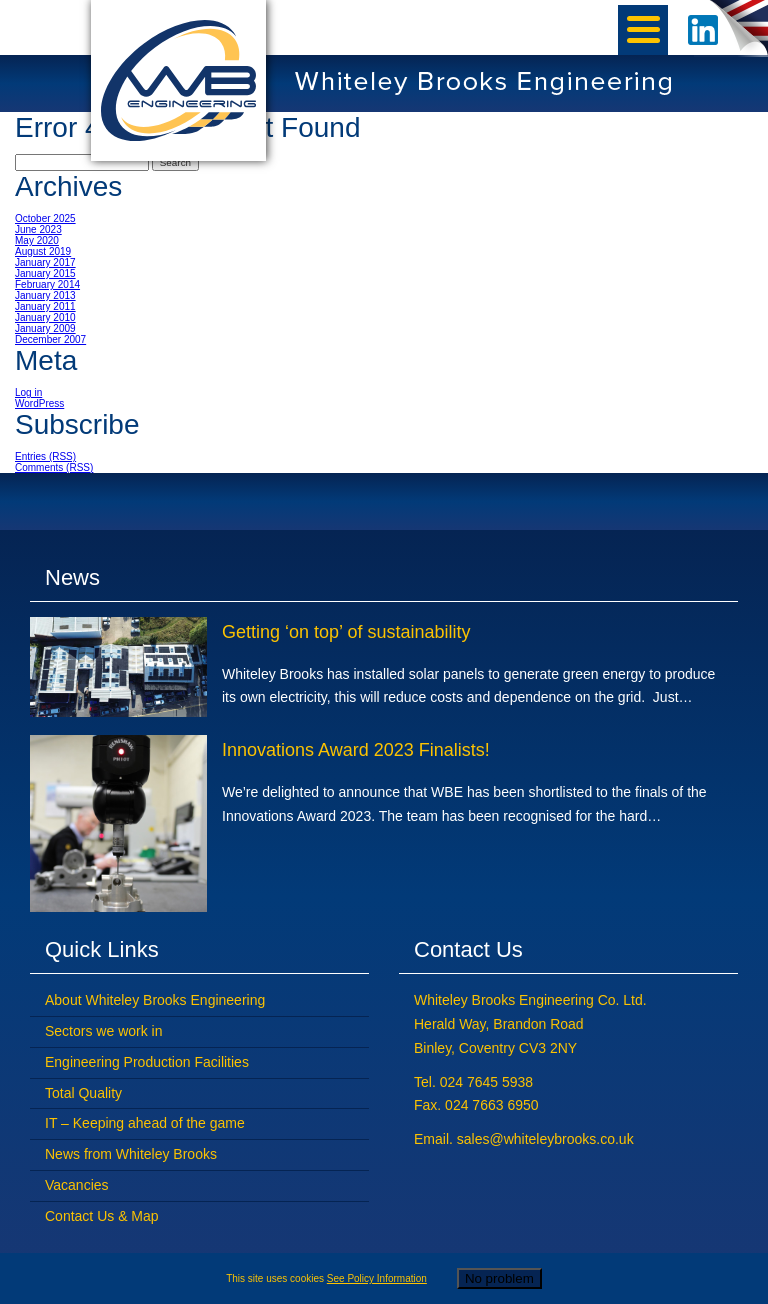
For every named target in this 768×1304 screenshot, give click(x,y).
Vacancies (77, 1185)
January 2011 (45, 306)
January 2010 (45, 317)
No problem (499, 1278)
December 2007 (50, 339)
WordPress (39, 403)
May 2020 (37, 240)
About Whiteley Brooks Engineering (155, 1000)
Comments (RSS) (54, 467)
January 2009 (45, 328)
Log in (28, 392)
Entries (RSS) (45, 456)
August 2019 (43, 251)
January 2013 (45, 295)
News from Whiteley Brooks (131, 1154)
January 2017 (45, 262)
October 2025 (45, 218)
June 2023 (38, 229)
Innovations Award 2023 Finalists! (356, 750)
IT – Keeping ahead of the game (145, 1123)
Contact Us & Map (102, 1216)
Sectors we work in (103, 1031)
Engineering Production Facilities (147, 1062)
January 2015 (45, 273)
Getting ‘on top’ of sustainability (346, 632)
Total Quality (83, 1093)
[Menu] (643, 30)
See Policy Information (377, 1278)
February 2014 (47, 284)
